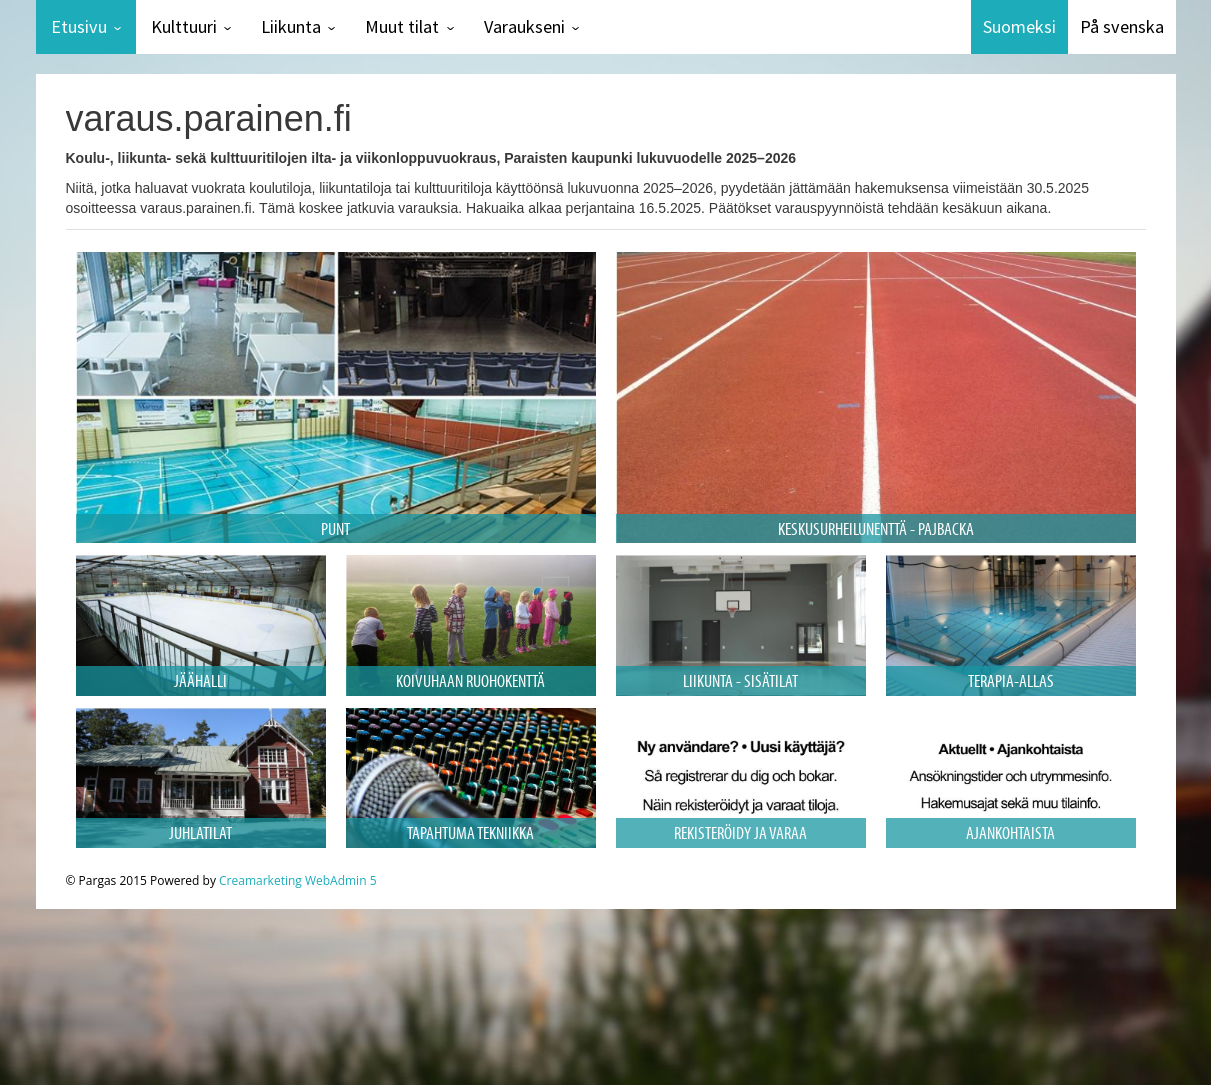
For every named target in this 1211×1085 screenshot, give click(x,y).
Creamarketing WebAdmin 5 (297, 880)
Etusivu (79, 26)
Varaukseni (524, 26)
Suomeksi (1019, 26)
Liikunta (291, 26)
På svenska (1122, 26)
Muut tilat (402, 26)
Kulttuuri (184, 26)
